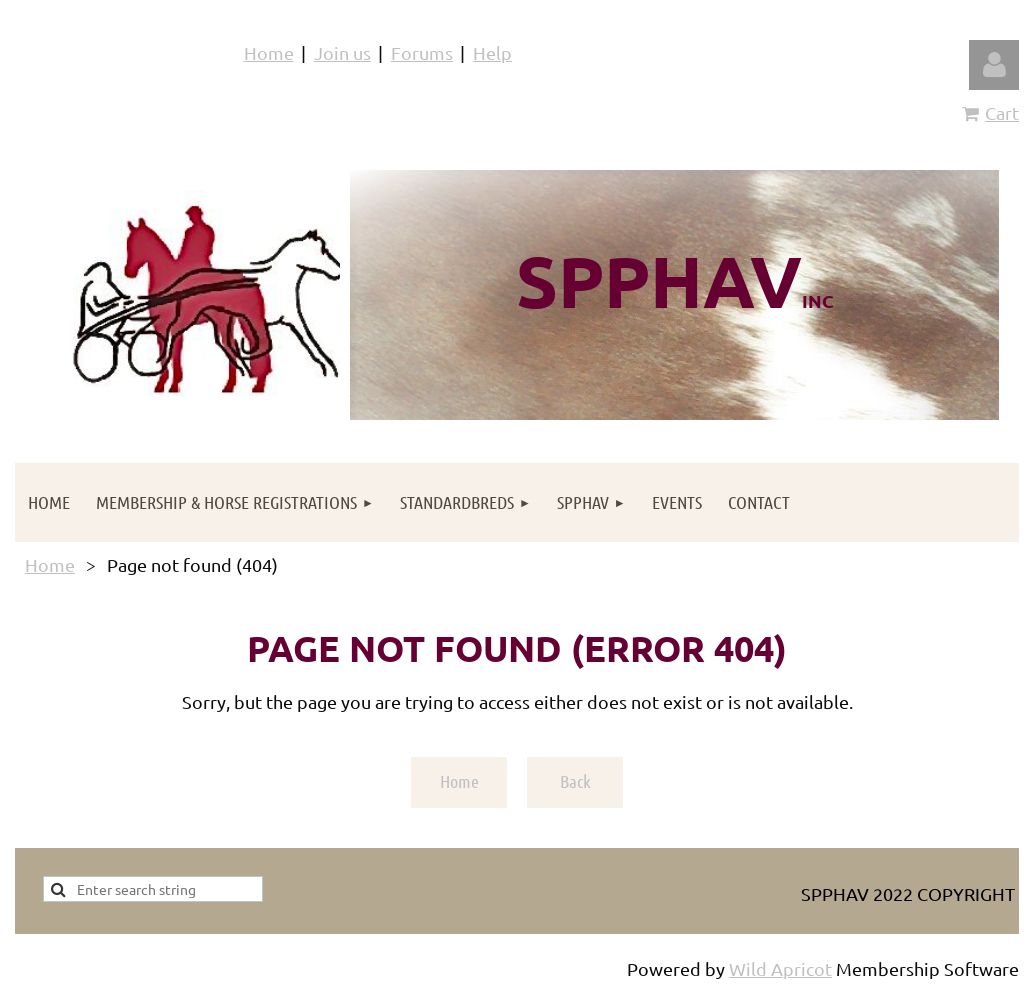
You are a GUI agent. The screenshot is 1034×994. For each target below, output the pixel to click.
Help (492, 52)
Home (269, 52)
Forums (422, 52)
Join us (342, 52)
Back (575, 781)
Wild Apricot (780, 968)
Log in (994, 65)
